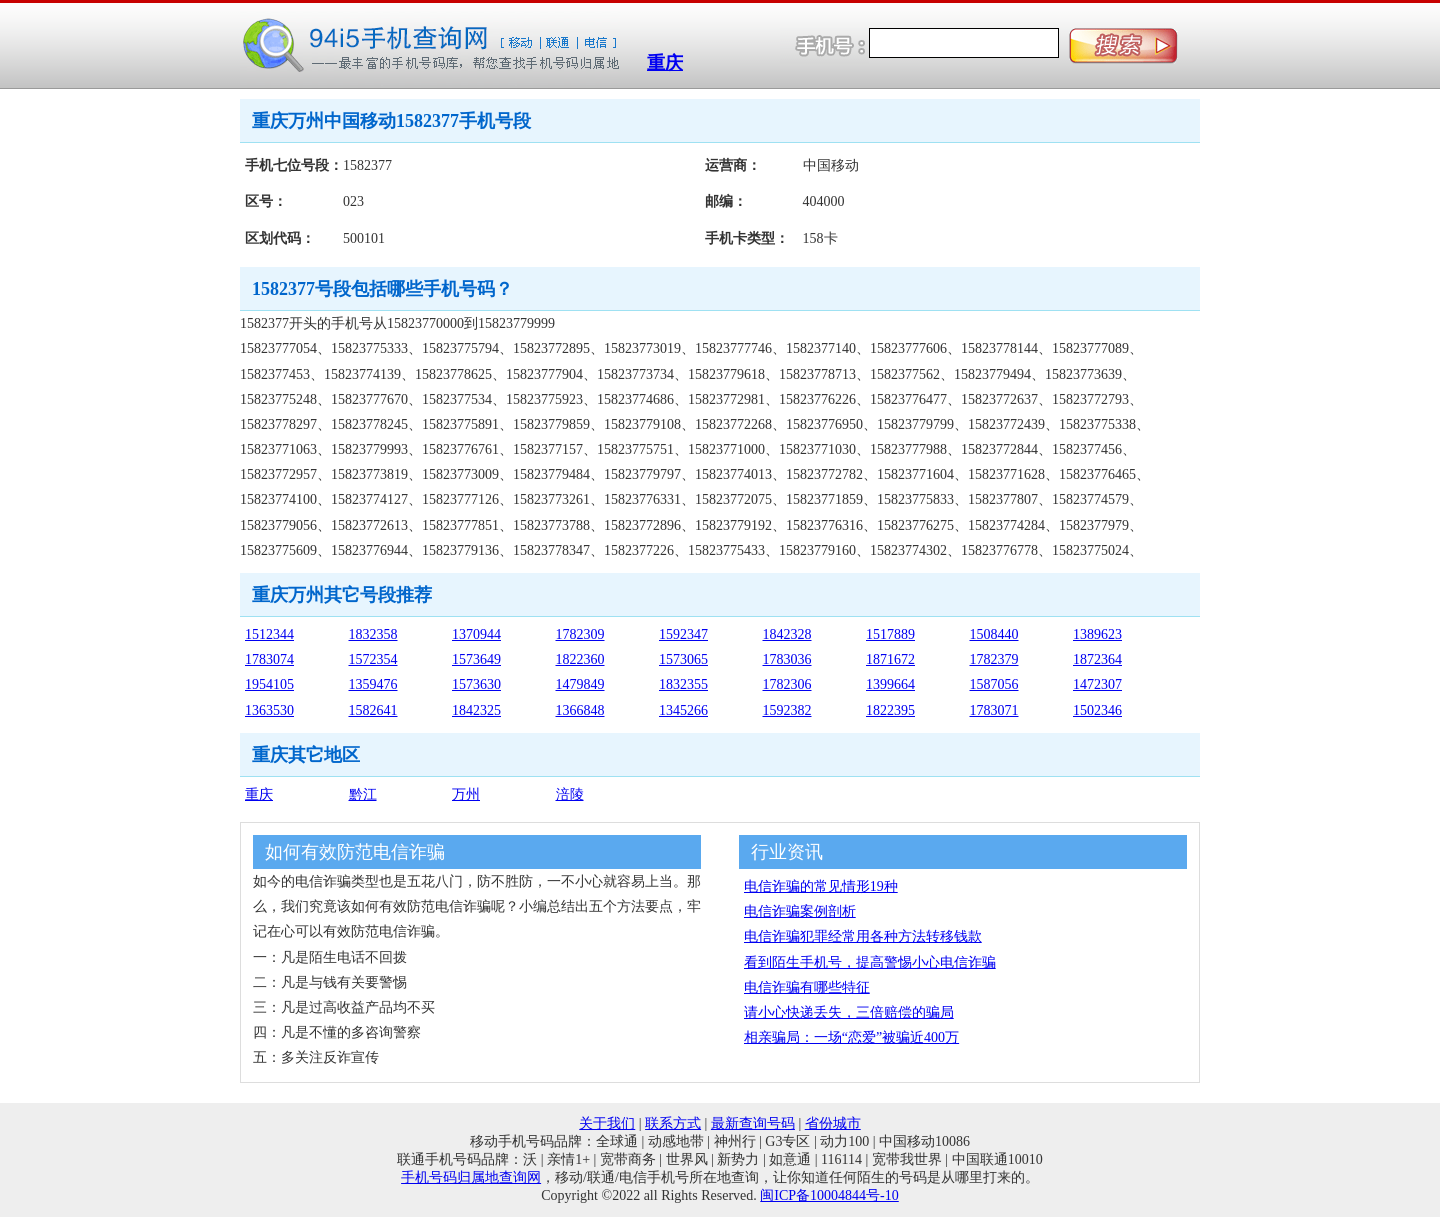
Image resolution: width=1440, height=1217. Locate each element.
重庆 (665, 63)
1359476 (373, 684)
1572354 (373, 659)
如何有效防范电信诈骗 (355, 852)
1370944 (476, 634)
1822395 (890, 710)
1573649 (476, 659)
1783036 (787, 659)
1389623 (1097, 634)
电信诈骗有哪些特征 (807, 987)
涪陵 (570, 794)
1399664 (890, 684)
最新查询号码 (753, 1123)
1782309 (580, 634)
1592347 (683, 634)
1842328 (787, 634)
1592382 (787, 710)
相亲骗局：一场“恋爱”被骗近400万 (851, 1037)
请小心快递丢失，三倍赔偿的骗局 (849, 1012)
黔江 (363, 794)
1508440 (994, 634)
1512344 (269, 634)
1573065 (683, 659)
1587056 (994, 684)
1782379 (994, 659)
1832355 (683, 684)
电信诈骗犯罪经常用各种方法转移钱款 (863, 936)
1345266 (683, 710)
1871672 (890, 659)
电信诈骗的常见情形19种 (821, 886)
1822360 (580, 659)
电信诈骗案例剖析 (800, 911)
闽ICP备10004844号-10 (829, 1195)
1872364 (1097, 659)
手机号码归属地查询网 (471, 1177)
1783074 (269, 659)
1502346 (1097, 710)
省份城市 (833, 1123)
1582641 (373, 710)
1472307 (1097, 684)
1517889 (890, 634)
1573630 (476, 684)
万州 (466, 794)
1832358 (373, 634)
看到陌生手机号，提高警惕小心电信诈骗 (870, 962)
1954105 (269, 684)
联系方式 (673, 1123)
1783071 (994, 710)
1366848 (580, 710)
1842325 (476, 710)
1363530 (269, 710)
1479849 (580, 684)
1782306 (787, 684)
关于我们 (607, 1123)
